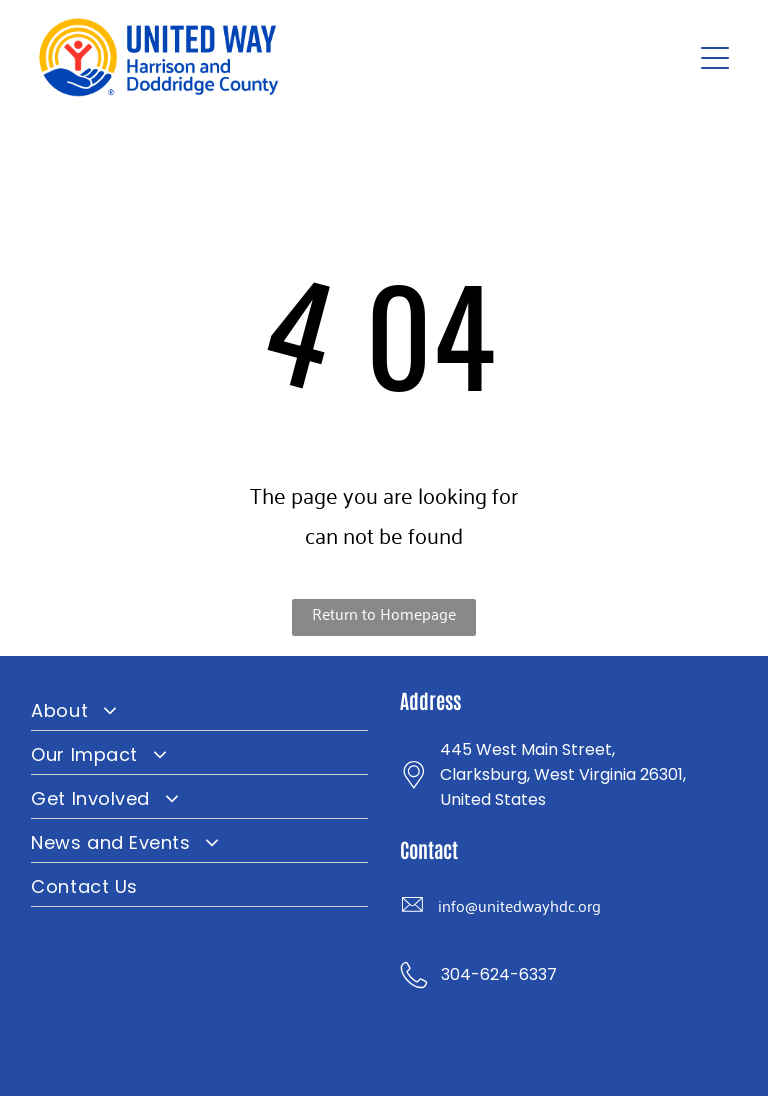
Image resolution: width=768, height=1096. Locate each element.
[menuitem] (199, 709)
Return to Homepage (384, 613)
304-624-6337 (499, 974)
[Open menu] (715, 58)
